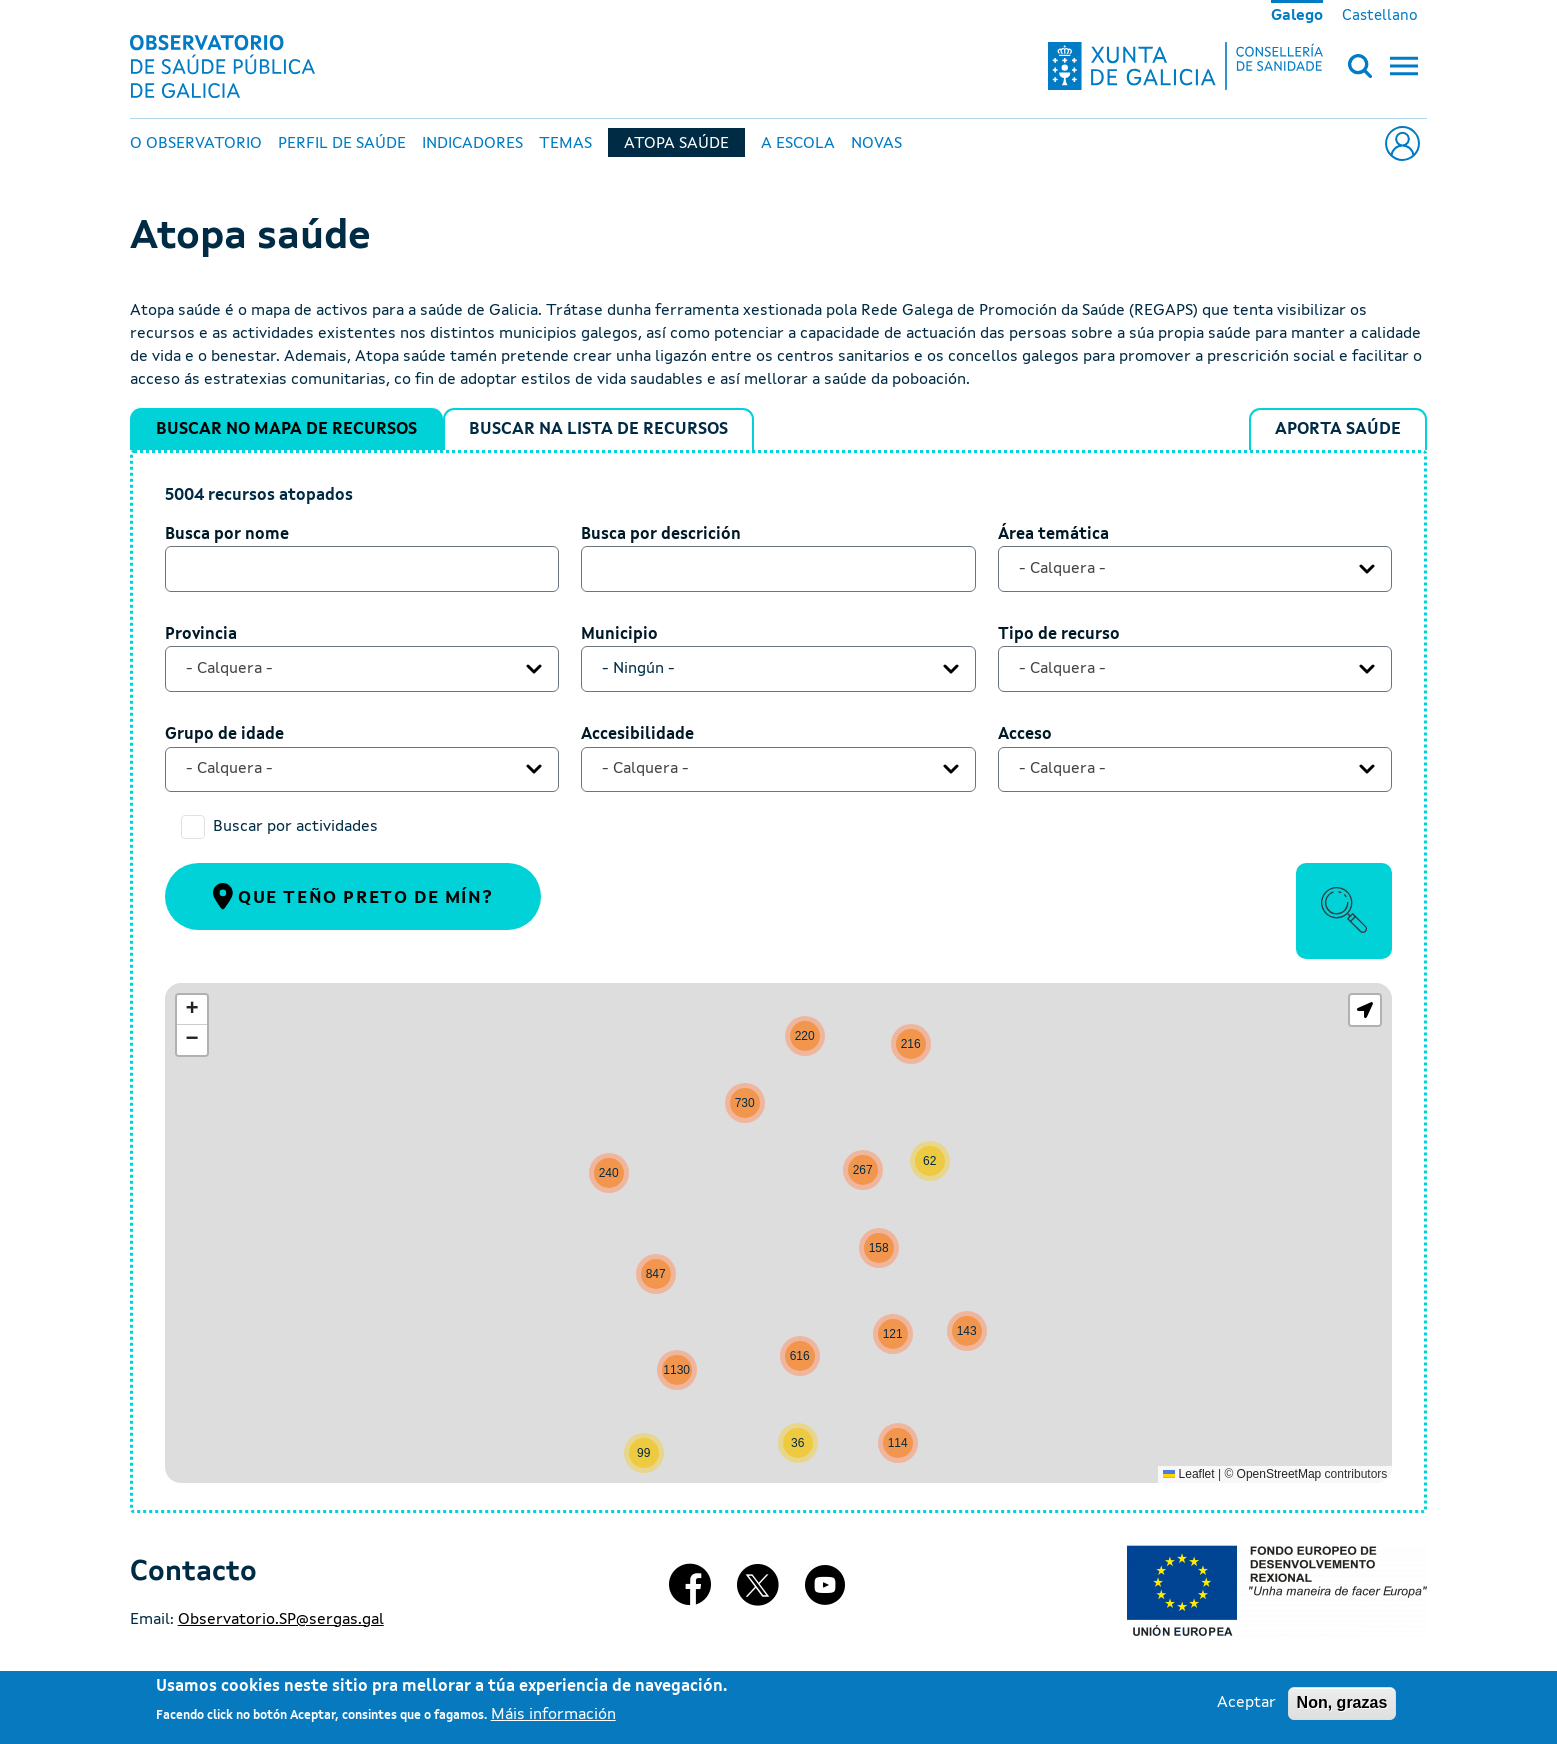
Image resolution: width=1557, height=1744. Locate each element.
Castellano (1380, 16)
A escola (798, 144)
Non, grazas (1342, 1702)
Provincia (201, 635)
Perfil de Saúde (342, 144)
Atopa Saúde (676, 144)
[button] (930, 1161)
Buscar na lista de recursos (598, 429)
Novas (876, 144)
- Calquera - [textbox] (1062, 569)
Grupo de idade (224, 735)
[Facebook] (690, 1592)
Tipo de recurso (1059, 635)
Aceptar (1246, 1703)
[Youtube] (825, 1592)
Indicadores (472, 144)
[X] (758, 1592)
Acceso (1025, 735)
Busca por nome (227, 535)
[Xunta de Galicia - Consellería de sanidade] (1185, 66)
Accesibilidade (637, 735)
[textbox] (764, 669)
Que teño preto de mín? (353, 896)
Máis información (553, 1715)
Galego (1297, 16)
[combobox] (1195, 568)
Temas (565, 144)
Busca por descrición (661, 535)
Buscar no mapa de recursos (286, 429)
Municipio (619, 635)
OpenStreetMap (1279, 1474)
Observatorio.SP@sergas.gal (281, 1620)
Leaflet (1188, 1474)
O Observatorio (196, 144)
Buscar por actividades (295, 827)
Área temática (1053, 535)
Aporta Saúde (1338, 429)
